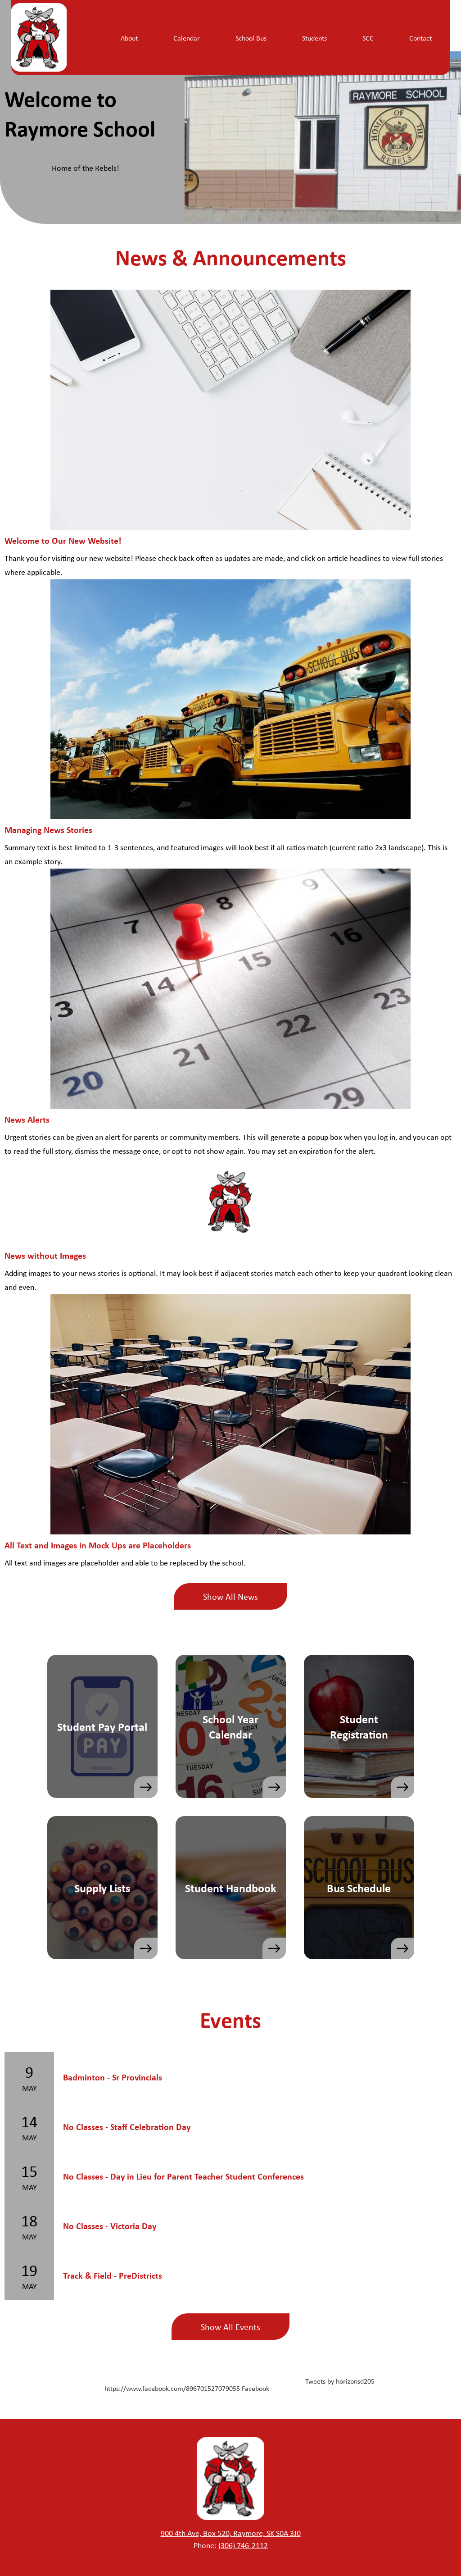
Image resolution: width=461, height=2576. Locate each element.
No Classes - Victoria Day (109, 2226)
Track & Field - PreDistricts (112, 2275)
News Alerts (27, 1119)
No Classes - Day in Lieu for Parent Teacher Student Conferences (183, 2176)
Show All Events (230, 2327)
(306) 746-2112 (243, 2545)
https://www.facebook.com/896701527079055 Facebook (186, 2388)
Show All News (230, 1596)
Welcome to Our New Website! (63, 540)
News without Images (45, 1255)
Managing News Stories (48, 830)
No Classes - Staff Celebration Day (126, 2127)
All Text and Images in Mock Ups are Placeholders (98, 1545)
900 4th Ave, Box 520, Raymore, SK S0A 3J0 (231, 2532)
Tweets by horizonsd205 (340, 2381)
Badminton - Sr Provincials (112, 2077)
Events (230, 2019)
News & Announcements (230, 257)
